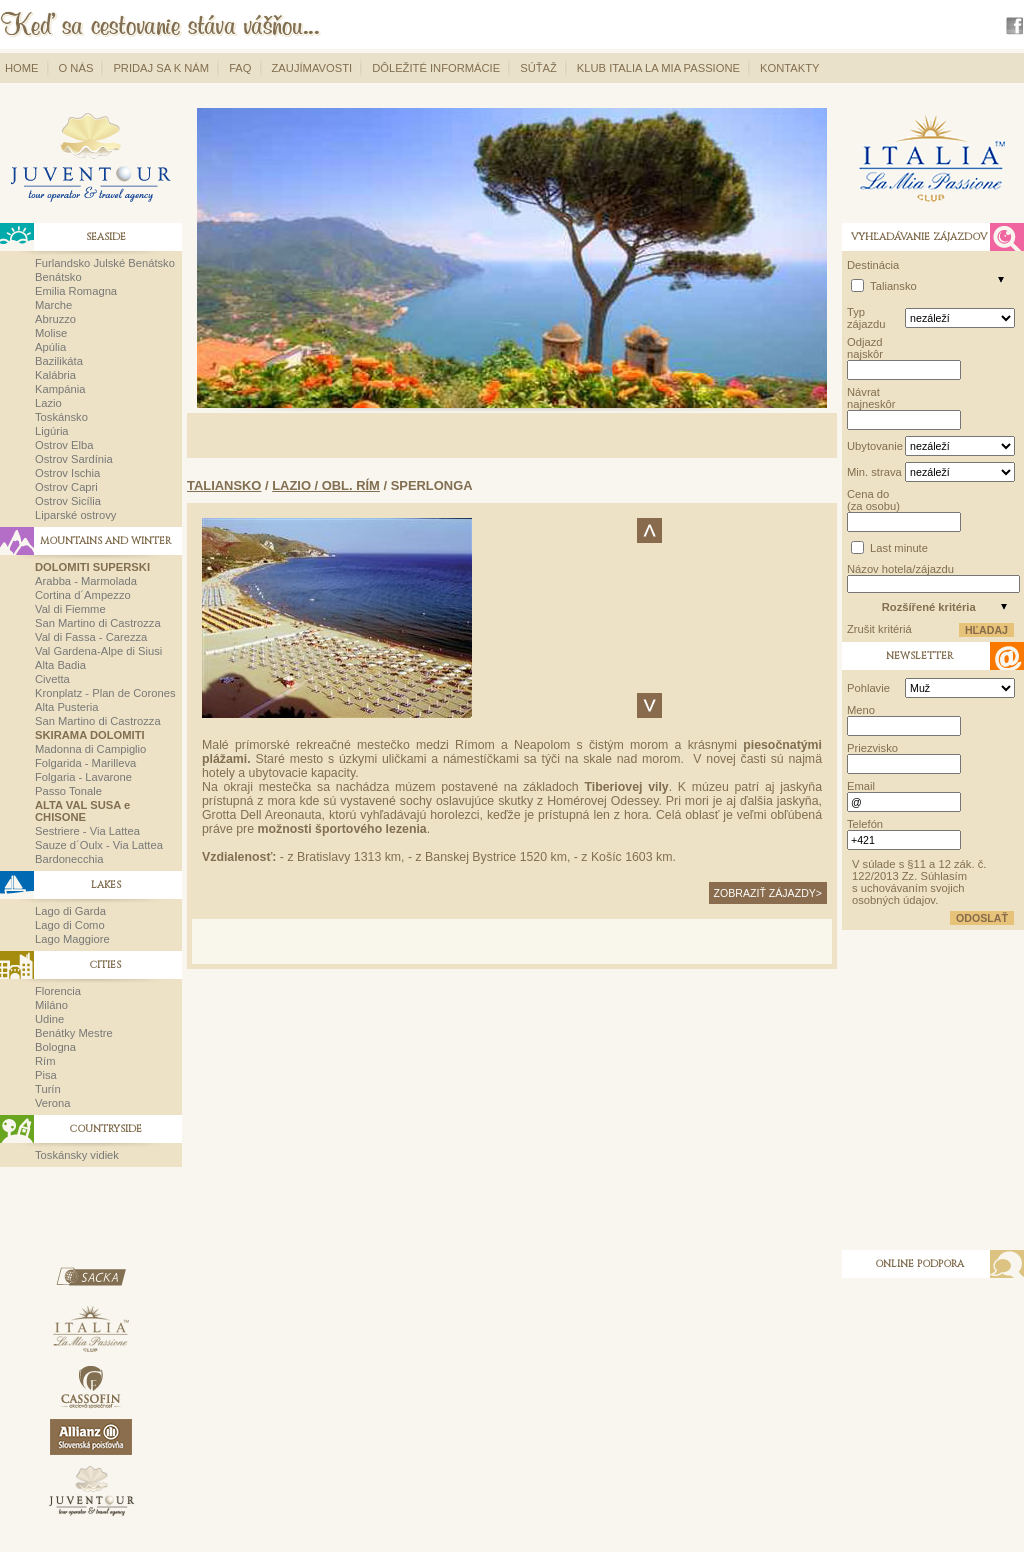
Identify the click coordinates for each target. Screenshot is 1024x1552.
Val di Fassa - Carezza (91, 637)
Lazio (48, 403)
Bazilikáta (59, 361)
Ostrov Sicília (68, 501)
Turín (48, 1089)
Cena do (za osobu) (873, 500)
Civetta (52, 679)
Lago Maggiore (72, 939)
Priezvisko (872, 748)
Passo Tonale (68, 791)
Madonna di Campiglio (90, 749)
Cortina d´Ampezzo (83, 595)
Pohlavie (868, 688)
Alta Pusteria (66, 707)
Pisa (46, 1075)
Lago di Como (70, 925)
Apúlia (50, 347)
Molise (51, 333)
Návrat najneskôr (871, 398)
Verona (52, 1103)
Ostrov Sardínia (74, 459)
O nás (76, 68)
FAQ (240, 68)
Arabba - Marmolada (86, 581)
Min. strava (874, 472)
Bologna (55, 1047)
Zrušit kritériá (879, 629)
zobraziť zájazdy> (768, 893)
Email (861, 786)
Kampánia (60, 389)
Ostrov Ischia (67, 473)
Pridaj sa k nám (161, 68)
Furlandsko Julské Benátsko (105, 263)
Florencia (58, 991)
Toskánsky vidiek (77, 1155)
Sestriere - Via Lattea (87, 831)
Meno (861, 710)
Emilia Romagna (76, 291)
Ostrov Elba (64, 445)
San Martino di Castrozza (98, 623)
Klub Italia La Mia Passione (658, 68)
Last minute (899, 548)
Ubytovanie (874, 446)
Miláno (51, 1005)
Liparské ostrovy (75, 515)
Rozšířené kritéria (929, 607)
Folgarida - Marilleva (85, 763)
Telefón (865, 824)
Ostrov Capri (66, 487)
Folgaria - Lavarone (83, 777)
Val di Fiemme (70, 609)
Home (22, 68)
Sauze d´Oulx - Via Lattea (99, 845)
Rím (45, 1061)
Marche (53, 305)
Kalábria (55, 375)
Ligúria (52, 431)
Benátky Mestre (74, 1033)
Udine (49, 1019)
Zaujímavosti (312, 68)
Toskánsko (61, 417)
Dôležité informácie (436, 68)
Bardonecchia (69, 859)
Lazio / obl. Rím (326, 485)
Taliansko (224, 485)
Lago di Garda (70, 911)
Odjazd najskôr (865, 348)
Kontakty (789, 68)
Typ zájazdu (866, 318)
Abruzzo (55, 319)
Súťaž (538, 68)
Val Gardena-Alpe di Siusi (98, 651)
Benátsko (58, 277)
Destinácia (873, 265)
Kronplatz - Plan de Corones (105, 693)
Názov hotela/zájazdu (900, 569)
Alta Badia (60, 665)
